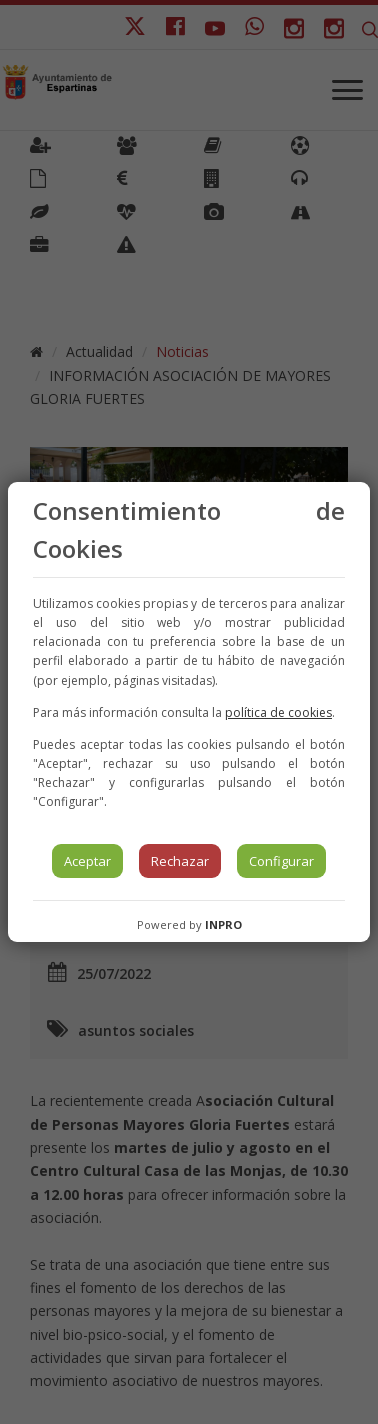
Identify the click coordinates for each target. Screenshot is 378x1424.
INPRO (223, 924)
